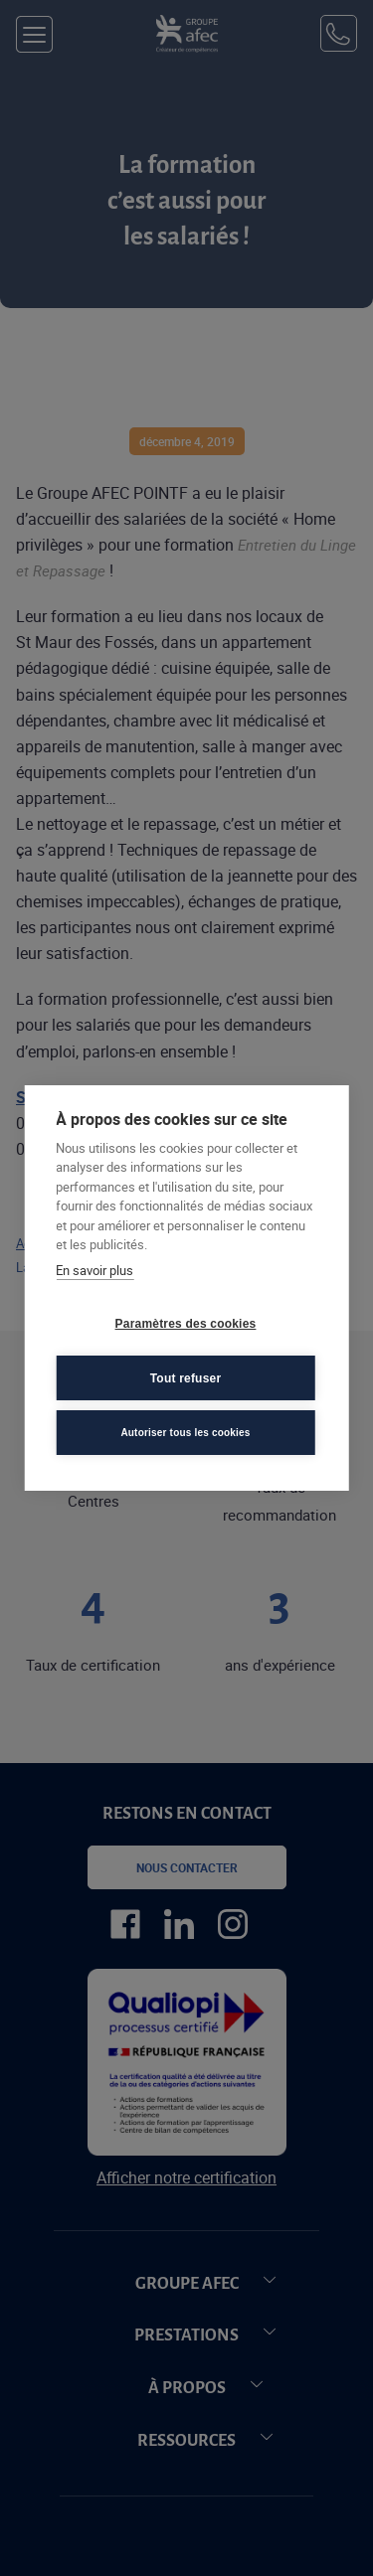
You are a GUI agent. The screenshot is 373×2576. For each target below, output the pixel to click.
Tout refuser (186, 1378)
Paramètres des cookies (186, 1324)
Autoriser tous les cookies (185, 1432)
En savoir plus (94, 1270)
